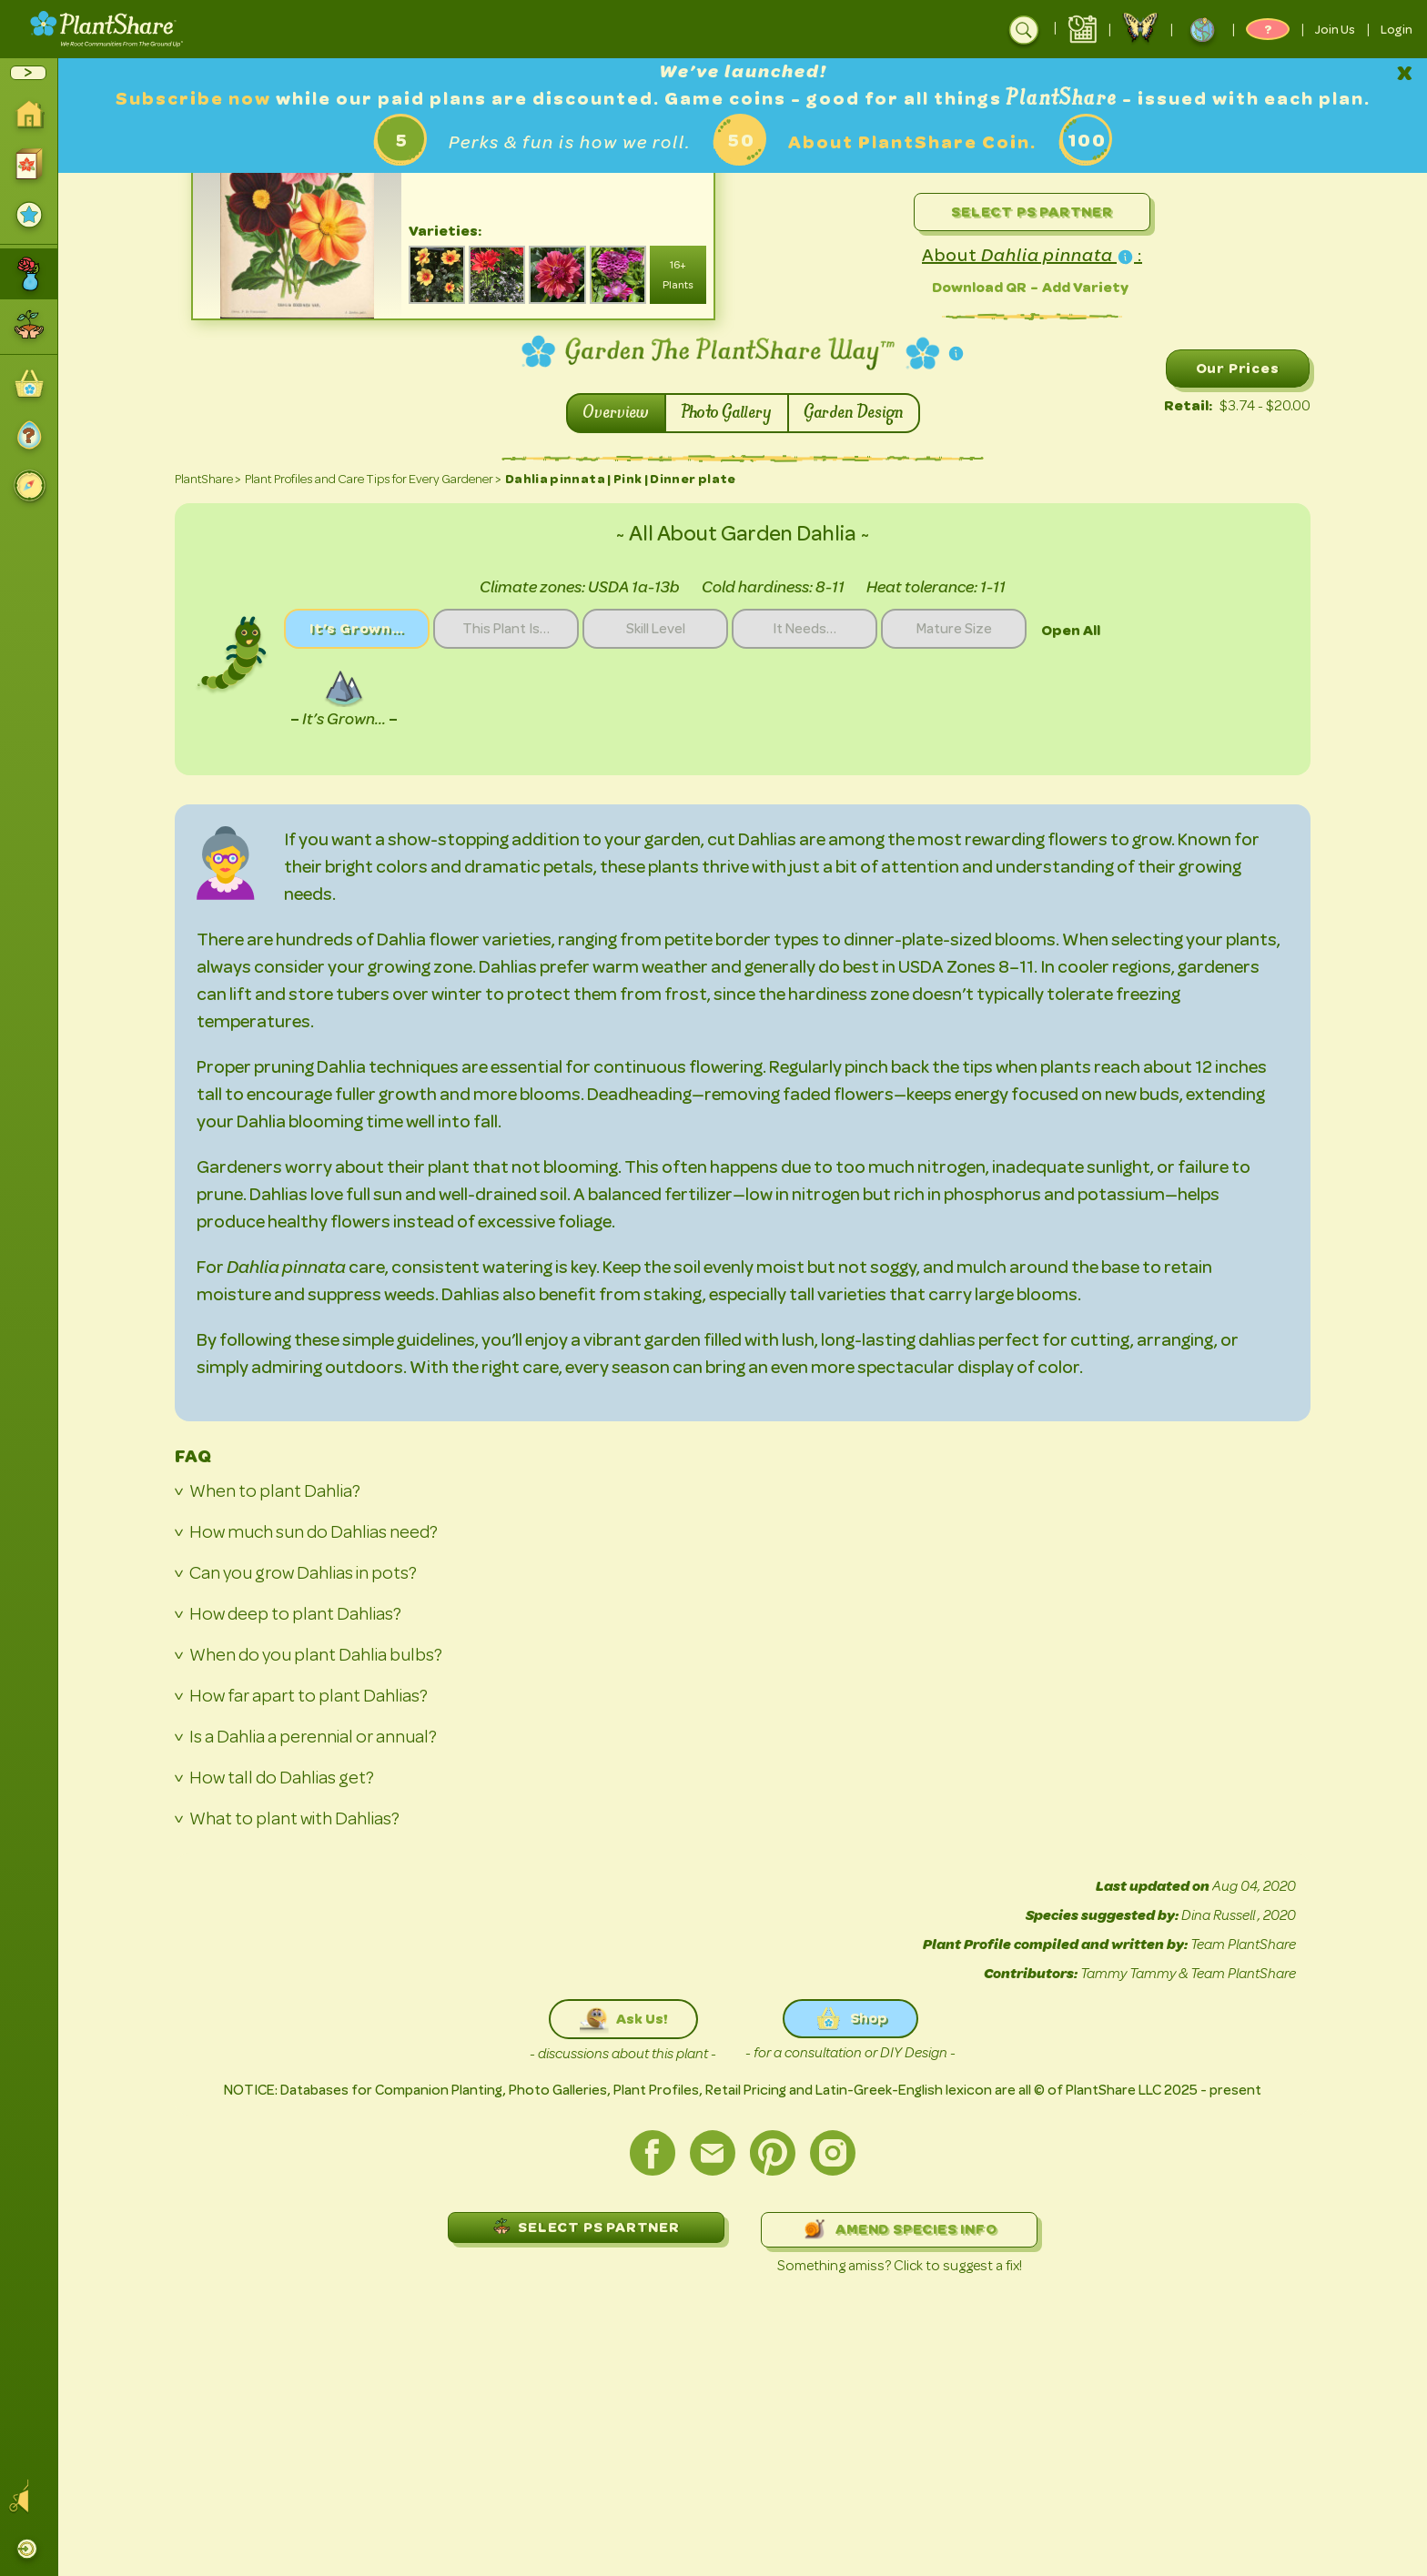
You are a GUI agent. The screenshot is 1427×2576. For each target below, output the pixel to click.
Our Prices (1238, 368)
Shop (850, 2019)
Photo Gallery (727, 413)
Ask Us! (623, 2019)
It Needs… (804, 629)
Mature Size (954, 629)
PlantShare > (208, 479)
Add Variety (1085, 287)
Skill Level (655, 629)
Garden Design (854, 413)
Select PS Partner (1032, 211)
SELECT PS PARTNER (586, 2226)
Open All (1070, 630)
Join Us (1335, 29)
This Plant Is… (506, 629)
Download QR (979, 287)
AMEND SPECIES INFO (899, 2230)
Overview (616, 413)
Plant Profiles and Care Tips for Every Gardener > (373, 479)
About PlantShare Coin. (912, 142)
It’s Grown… (356, 628)
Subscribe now (196, 98)
